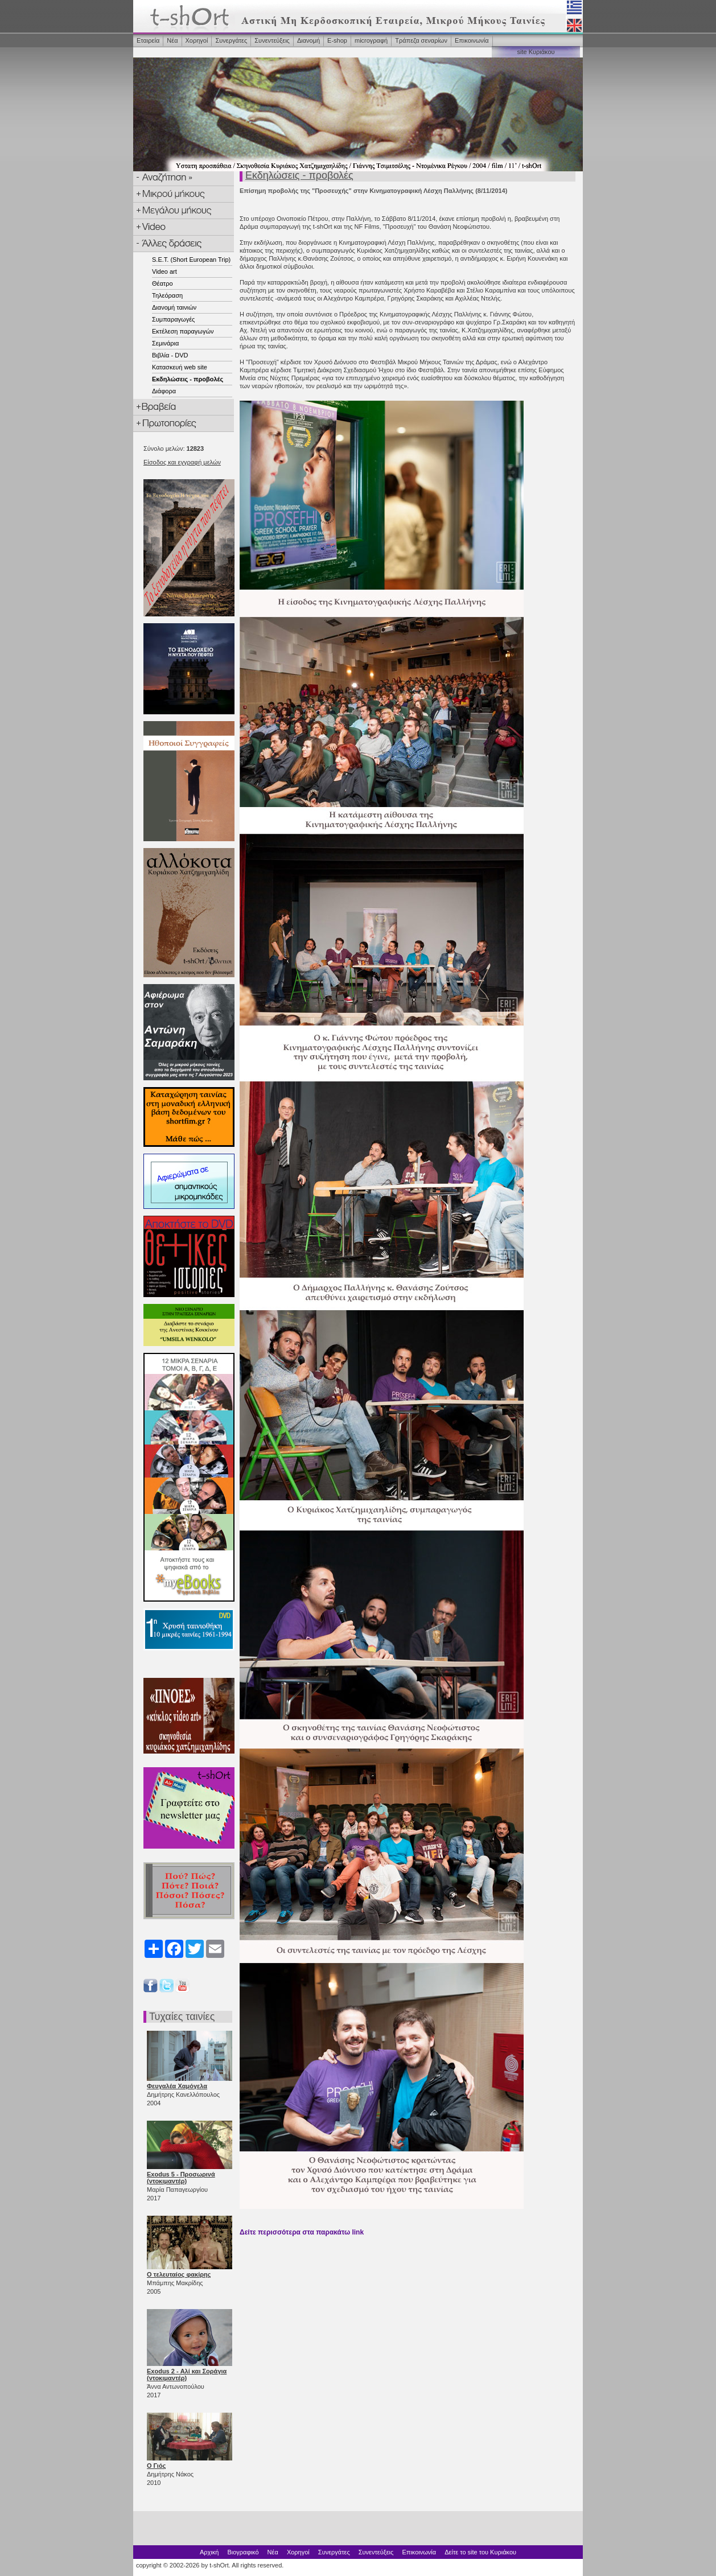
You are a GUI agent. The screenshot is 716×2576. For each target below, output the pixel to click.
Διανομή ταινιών (174, 307)
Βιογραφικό (242, 2552)
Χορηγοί (197, 40)
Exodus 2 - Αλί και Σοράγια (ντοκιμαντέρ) (187, 2374)
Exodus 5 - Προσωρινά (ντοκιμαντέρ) (181, 2177)
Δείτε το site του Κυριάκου (480, 2552)
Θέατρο (162, 283)
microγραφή (371, 40)
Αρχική (209, 2552)
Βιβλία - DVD (170, 355)
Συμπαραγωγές (173, 319)
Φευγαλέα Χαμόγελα (177, 2086)
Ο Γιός (156, 2465)
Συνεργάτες (231, 40)
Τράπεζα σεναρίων (421, 40)
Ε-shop (337, 40)
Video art (164, 271)
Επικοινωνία (472, 40)
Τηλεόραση (167, 295)
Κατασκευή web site (179, 367)
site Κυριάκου (535, 51)
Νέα (172, 40)
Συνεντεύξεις (272, 40)
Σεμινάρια (165, 343)
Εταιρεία (148, 40)
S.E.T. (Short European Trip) (191, 259)
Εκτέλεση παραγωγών (183, 331)
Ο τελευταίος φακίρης (179, 2274)
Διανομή (308, 40)
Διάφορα (164, 391)
